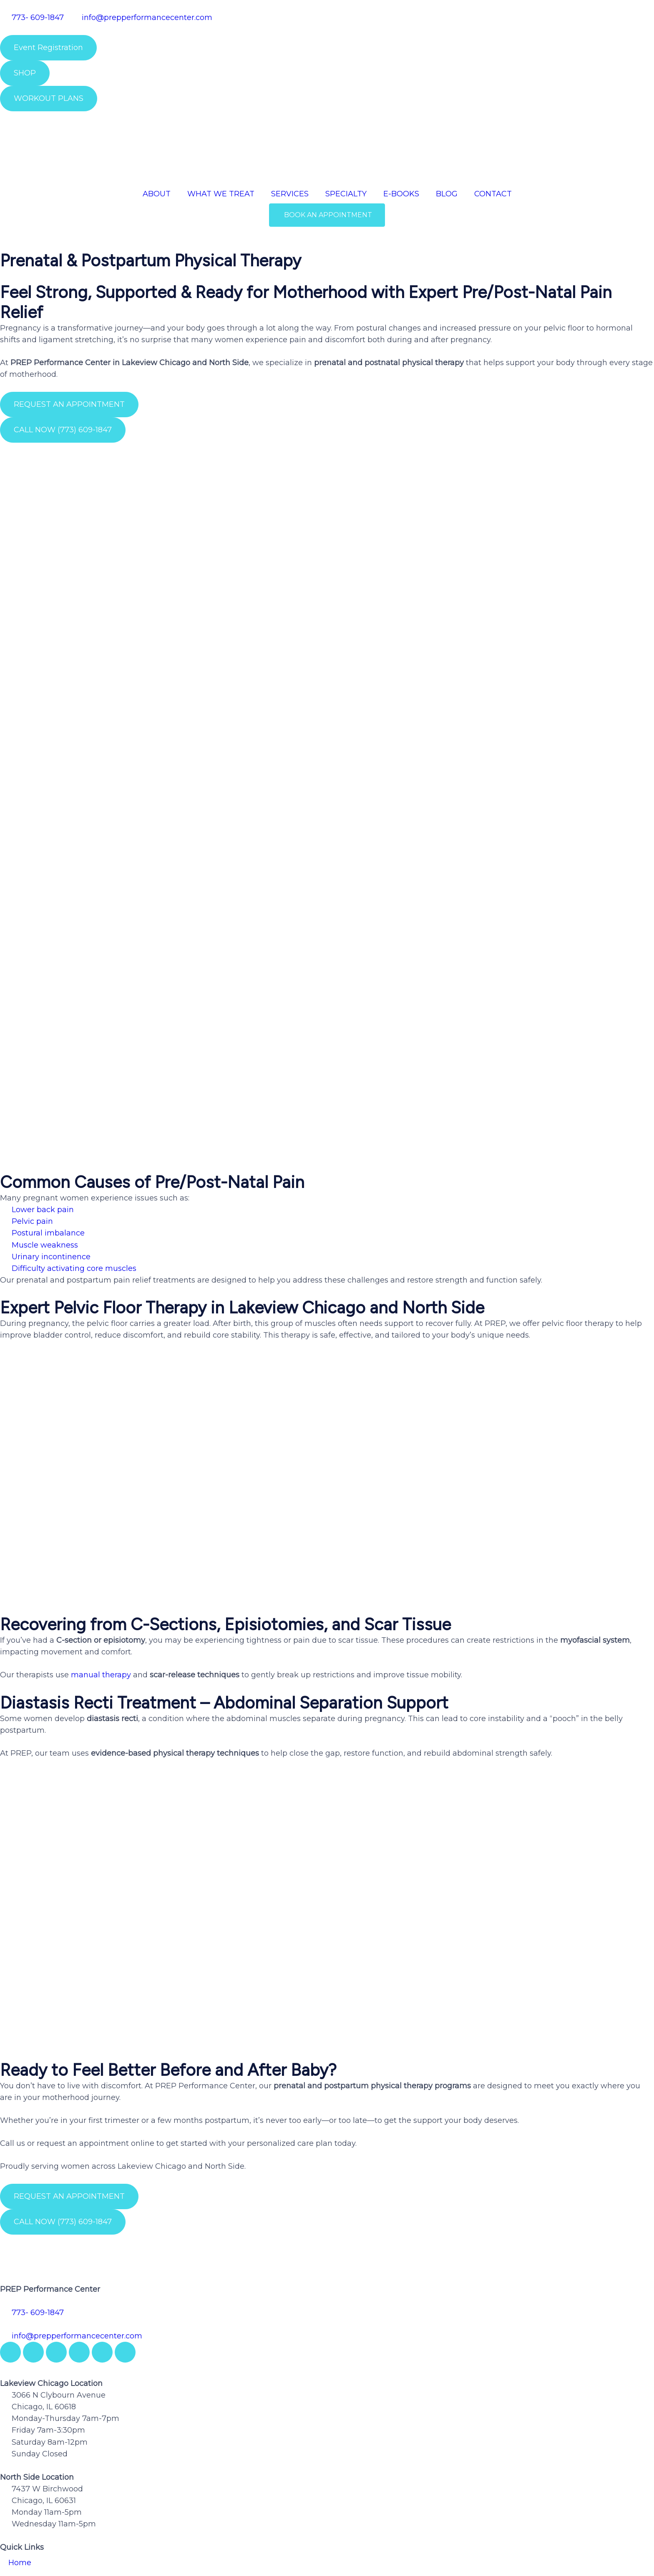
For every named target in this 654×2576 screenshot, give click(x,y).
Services (23, 2461)
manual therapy (101, 1535)
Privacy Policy (34, 2519)
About (19, 2442)
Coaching (26, 2500)
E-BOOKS (401, 193)
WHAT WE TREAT (220, 193)
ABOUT (157, 193)
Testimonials (32, 2481)
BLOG (447, 193)
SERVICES (290, 193)
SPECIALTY (346, 193)
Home (19, 2423)
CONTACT (493, 193)
